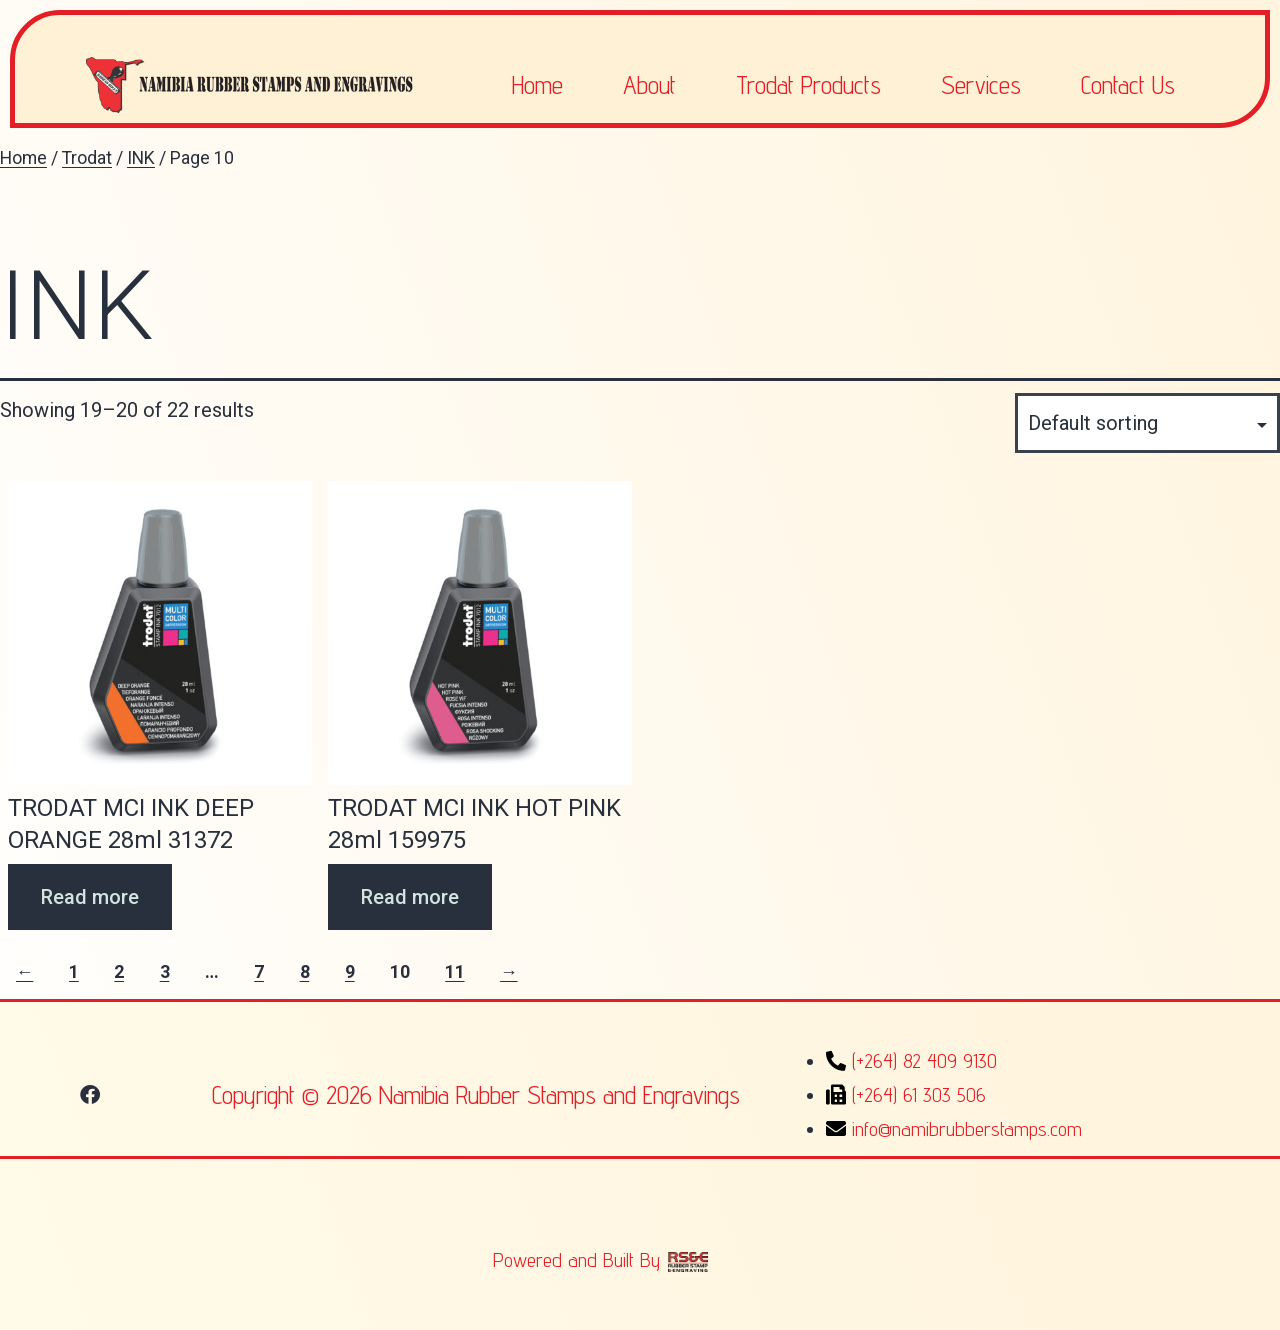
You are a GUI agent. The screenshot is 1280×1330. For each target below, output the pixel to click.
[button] (90, 1095)
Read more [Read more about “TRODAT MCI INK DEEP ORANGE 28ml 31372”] (90, 897)
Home (537, 85)
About (649, 85)
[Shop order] (1147, 423)
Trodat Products (808, 85)
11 (454, 972)
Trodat (87, 158)
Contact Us (1128, 85)
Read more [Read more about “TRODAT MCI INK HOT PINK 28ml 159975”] (410, 897)
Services (981, 85)
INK (141, 158)
